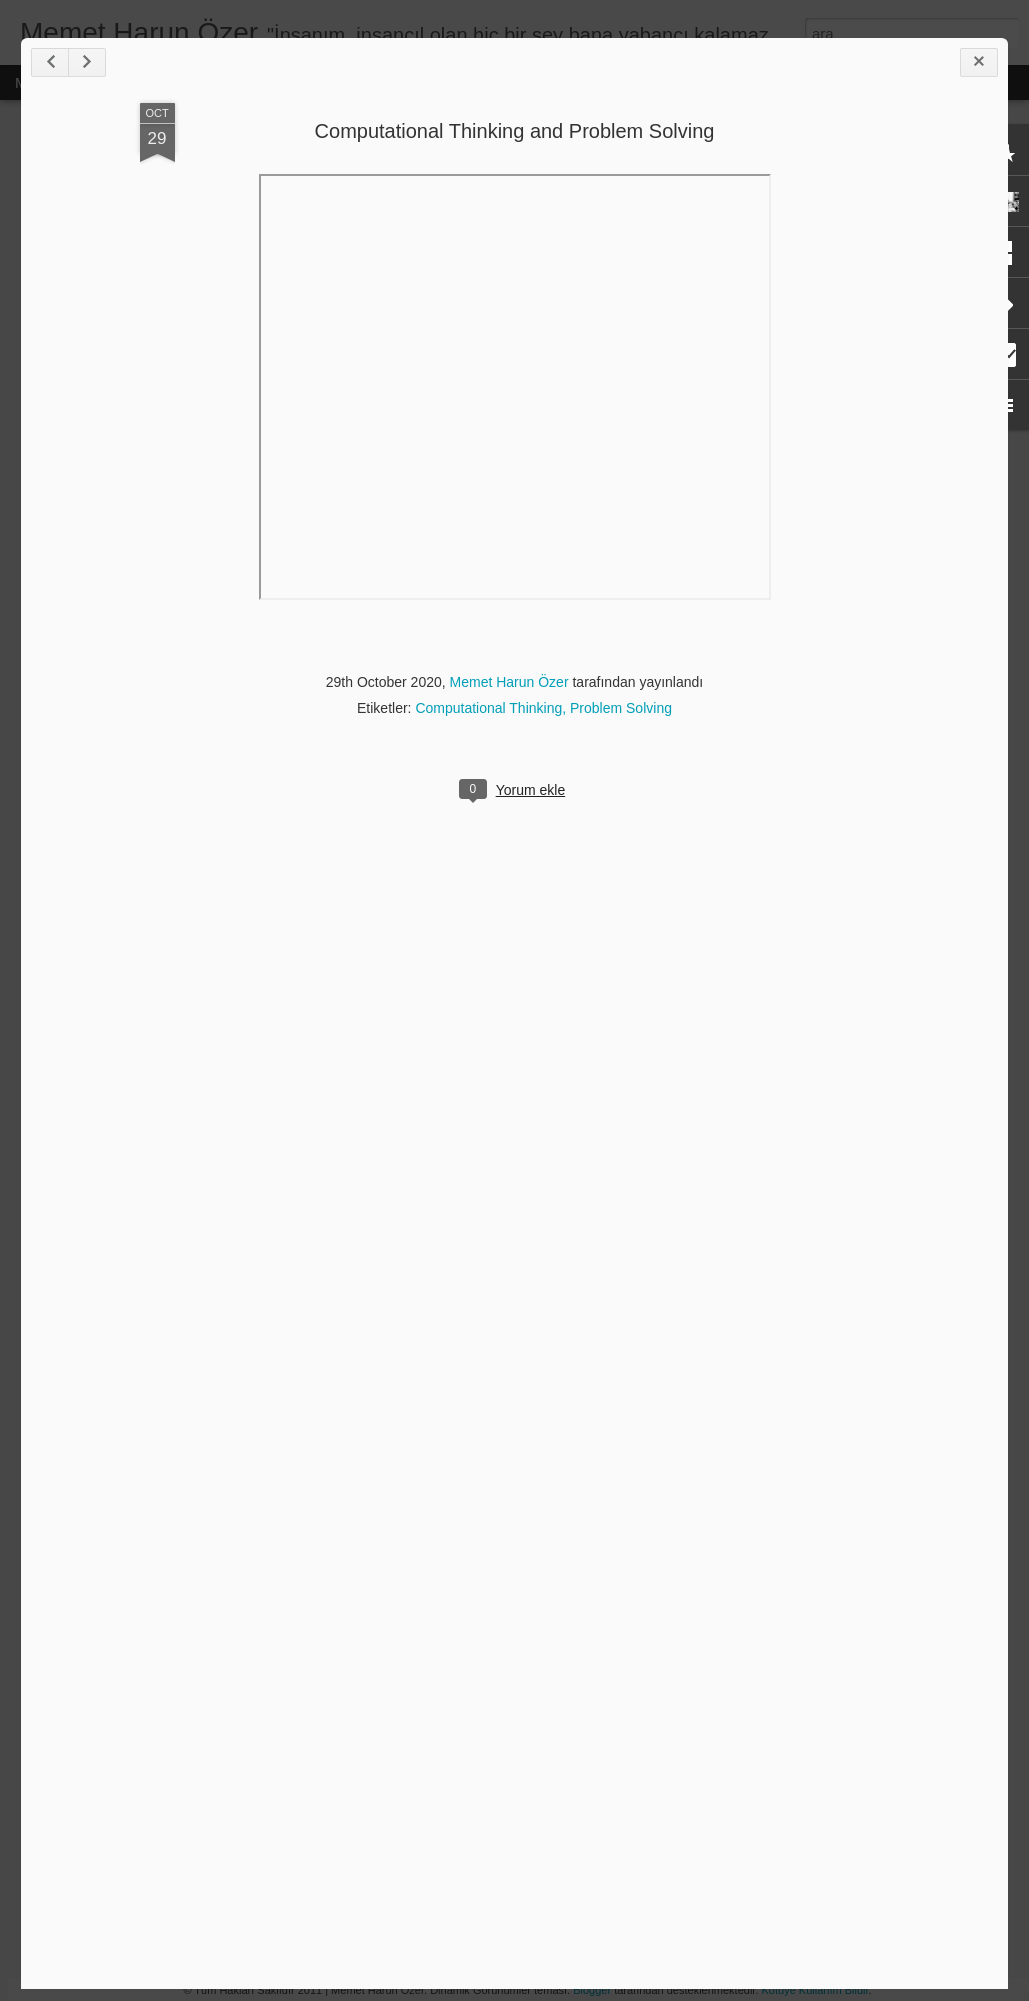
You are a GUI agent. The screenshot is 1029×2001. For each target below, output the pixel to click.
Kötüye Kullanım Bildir (815, 1990)
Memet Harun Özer (509, 682)
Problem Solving (621, 708)
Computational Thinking (488, 708)
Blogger (592, 1990)
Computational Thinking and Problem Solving (515, 131)
